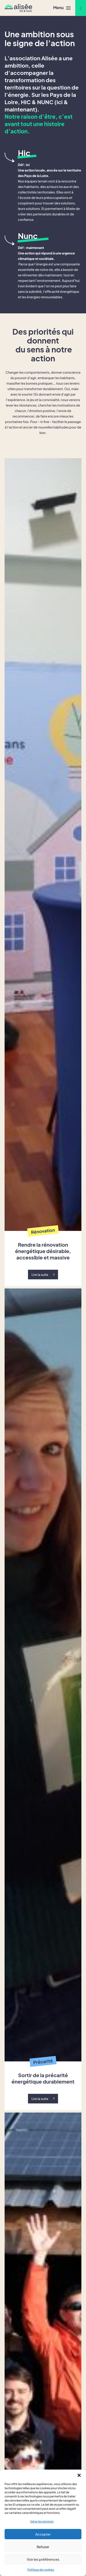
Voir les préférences (43, 2559)
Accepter (43, 2534)
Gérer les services (41, 2521)
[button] (79, 2475)
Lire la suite (42, 1274)
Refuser (43, 2546)
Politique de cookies (40, 2569)
